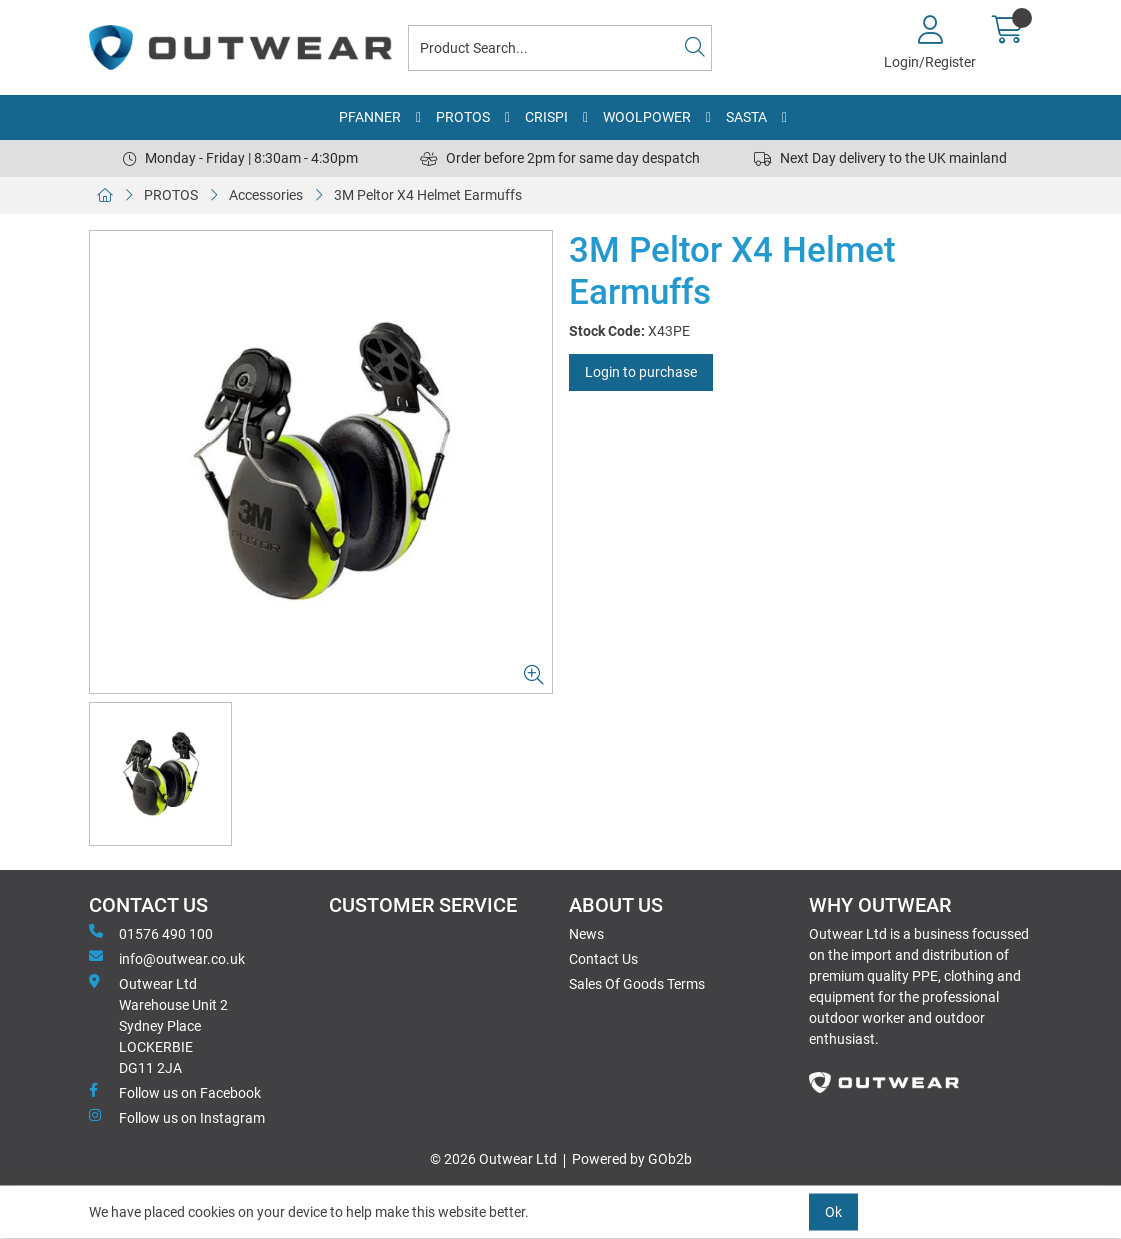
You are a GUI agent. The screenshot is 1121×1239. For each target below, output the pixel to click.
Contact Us (603, 959)
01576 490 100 (151, 933)
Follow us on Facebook (175, 1092)
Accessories (266, 195)
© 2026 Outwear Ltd (493, 1159)
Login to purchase (641, 372)
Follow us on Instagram (177, 1117)
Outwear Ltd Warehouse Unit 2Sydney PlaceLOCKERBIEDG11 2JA (158, 1025)
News (586, 934)
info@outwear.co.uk (167, 958)
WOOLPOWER (647, 117)
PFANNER (370, 117)
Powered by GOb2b (632, 1159)
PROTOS (463, 117)
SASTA (746, 117)
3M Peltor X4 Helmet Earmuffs (428, 195)
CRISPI (546, 117)
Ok (833, 1212)
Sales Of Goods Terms (637, 984)
